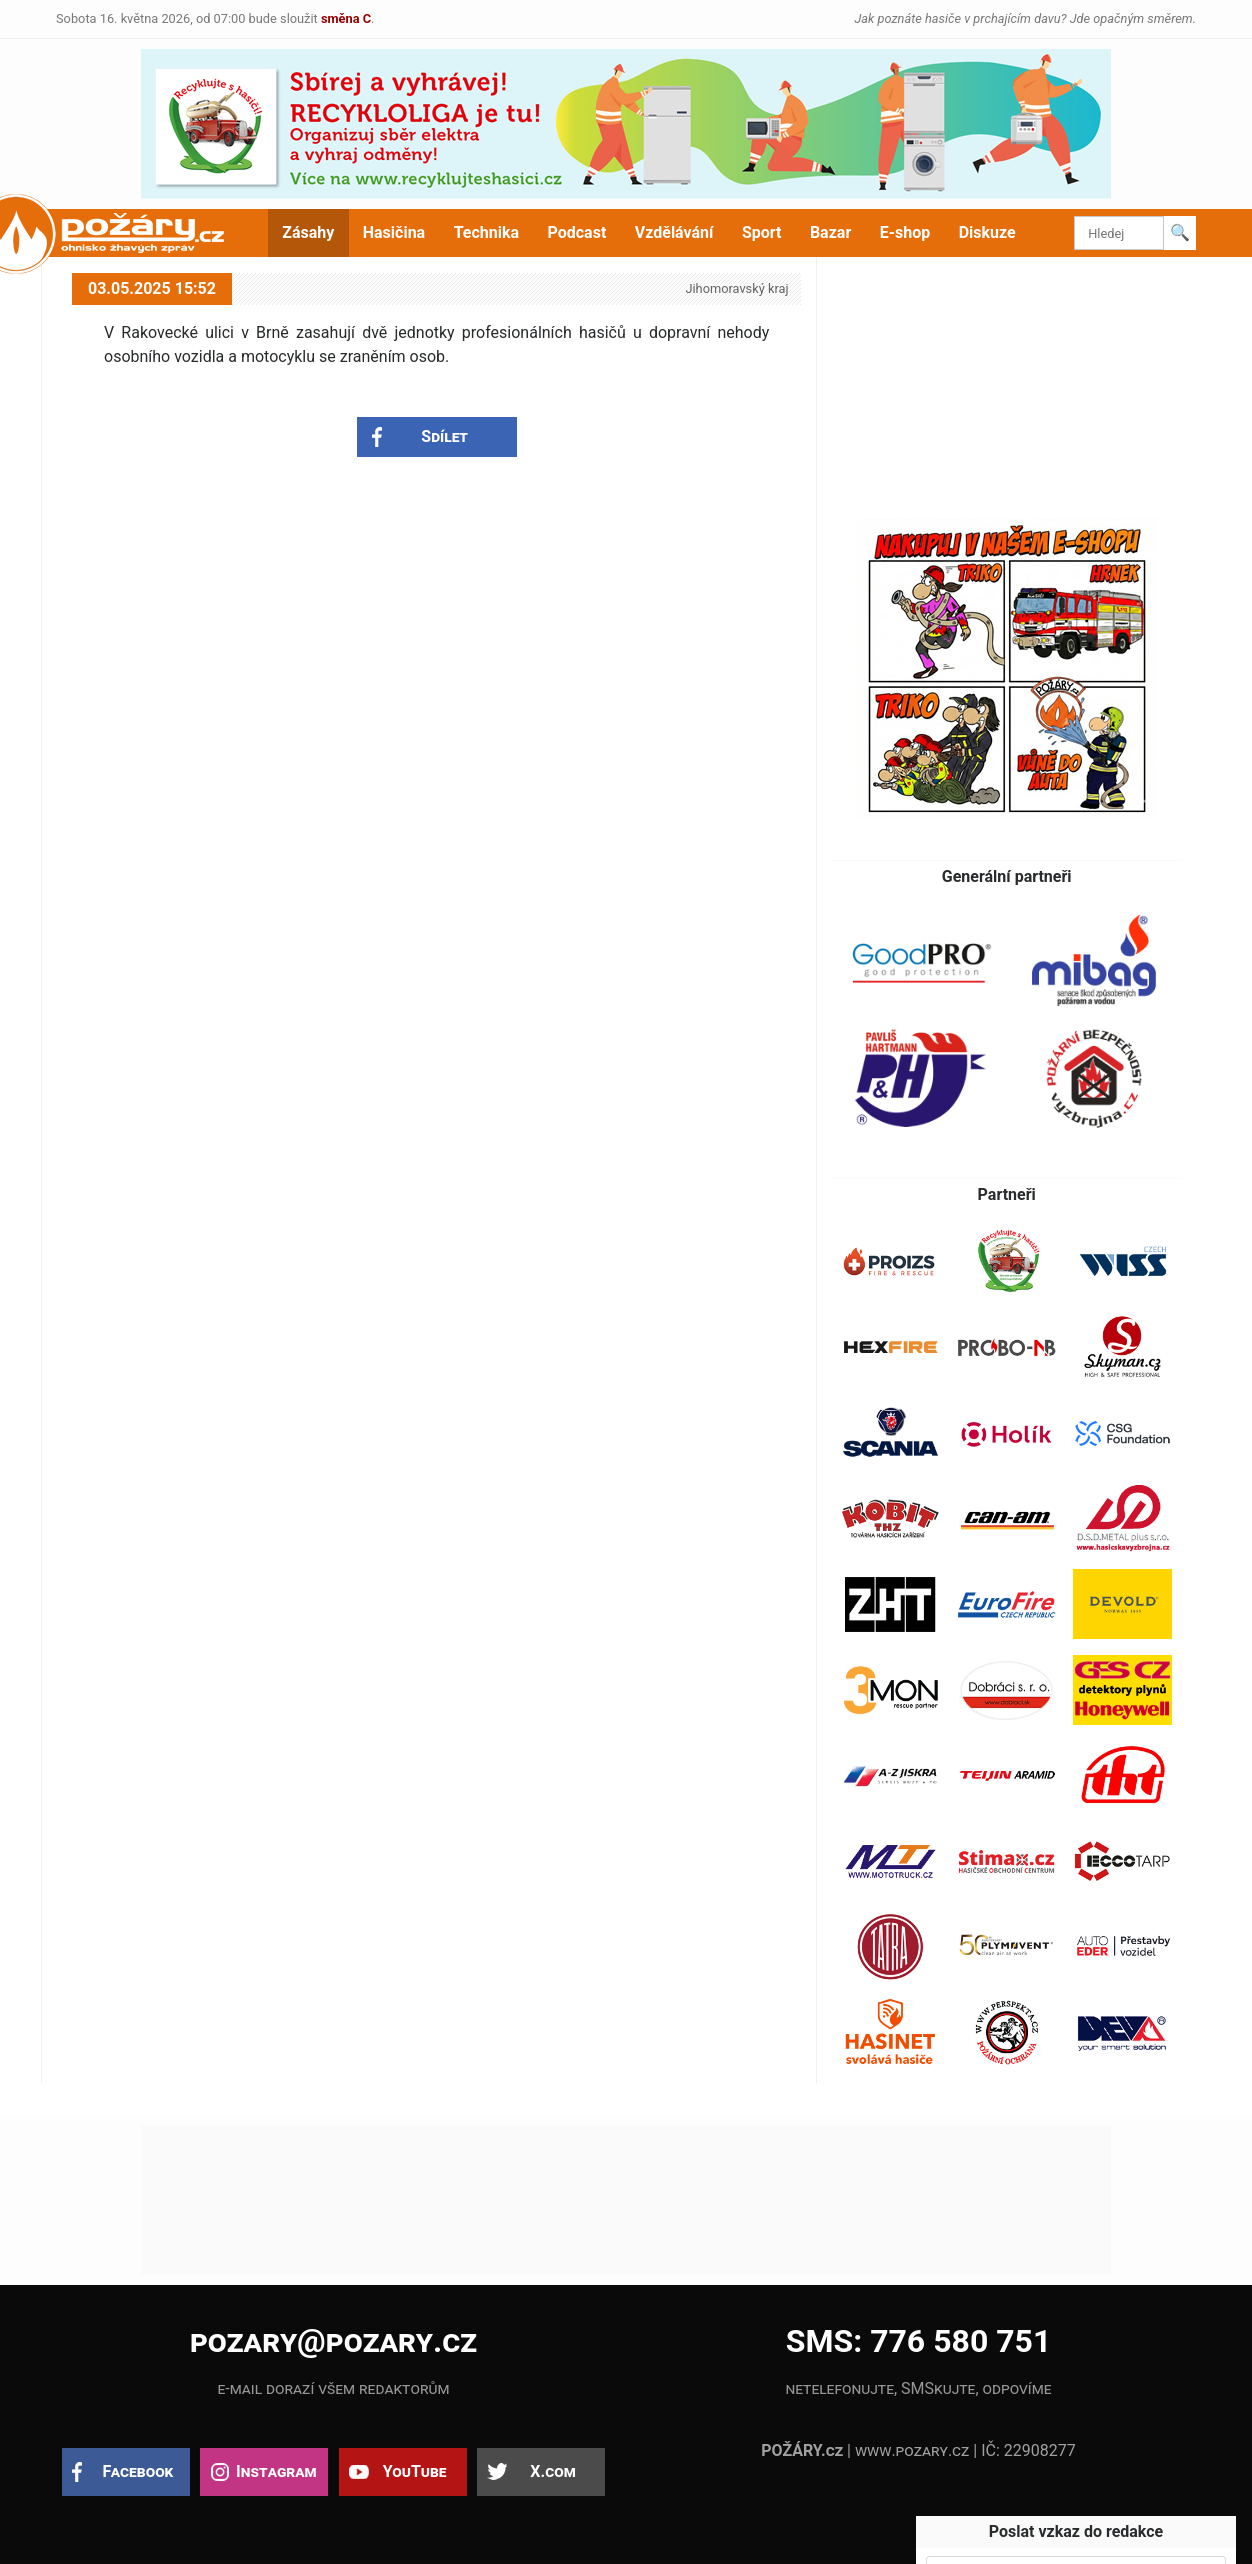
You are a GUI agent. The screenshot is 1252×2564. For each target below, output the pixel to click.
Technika (486, 232)
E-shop (905, 232)
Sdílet (444, 436)
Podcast (577, 232)
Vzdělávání (674, 232)
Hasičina (394, 232)
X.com (552, 2471)
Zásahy (308, 232)
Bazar (830, 232)
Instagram (276, 2471)
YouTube (415, 2471)
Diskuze (987, 232)
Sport (762, 232)
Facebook (138, 2471)
